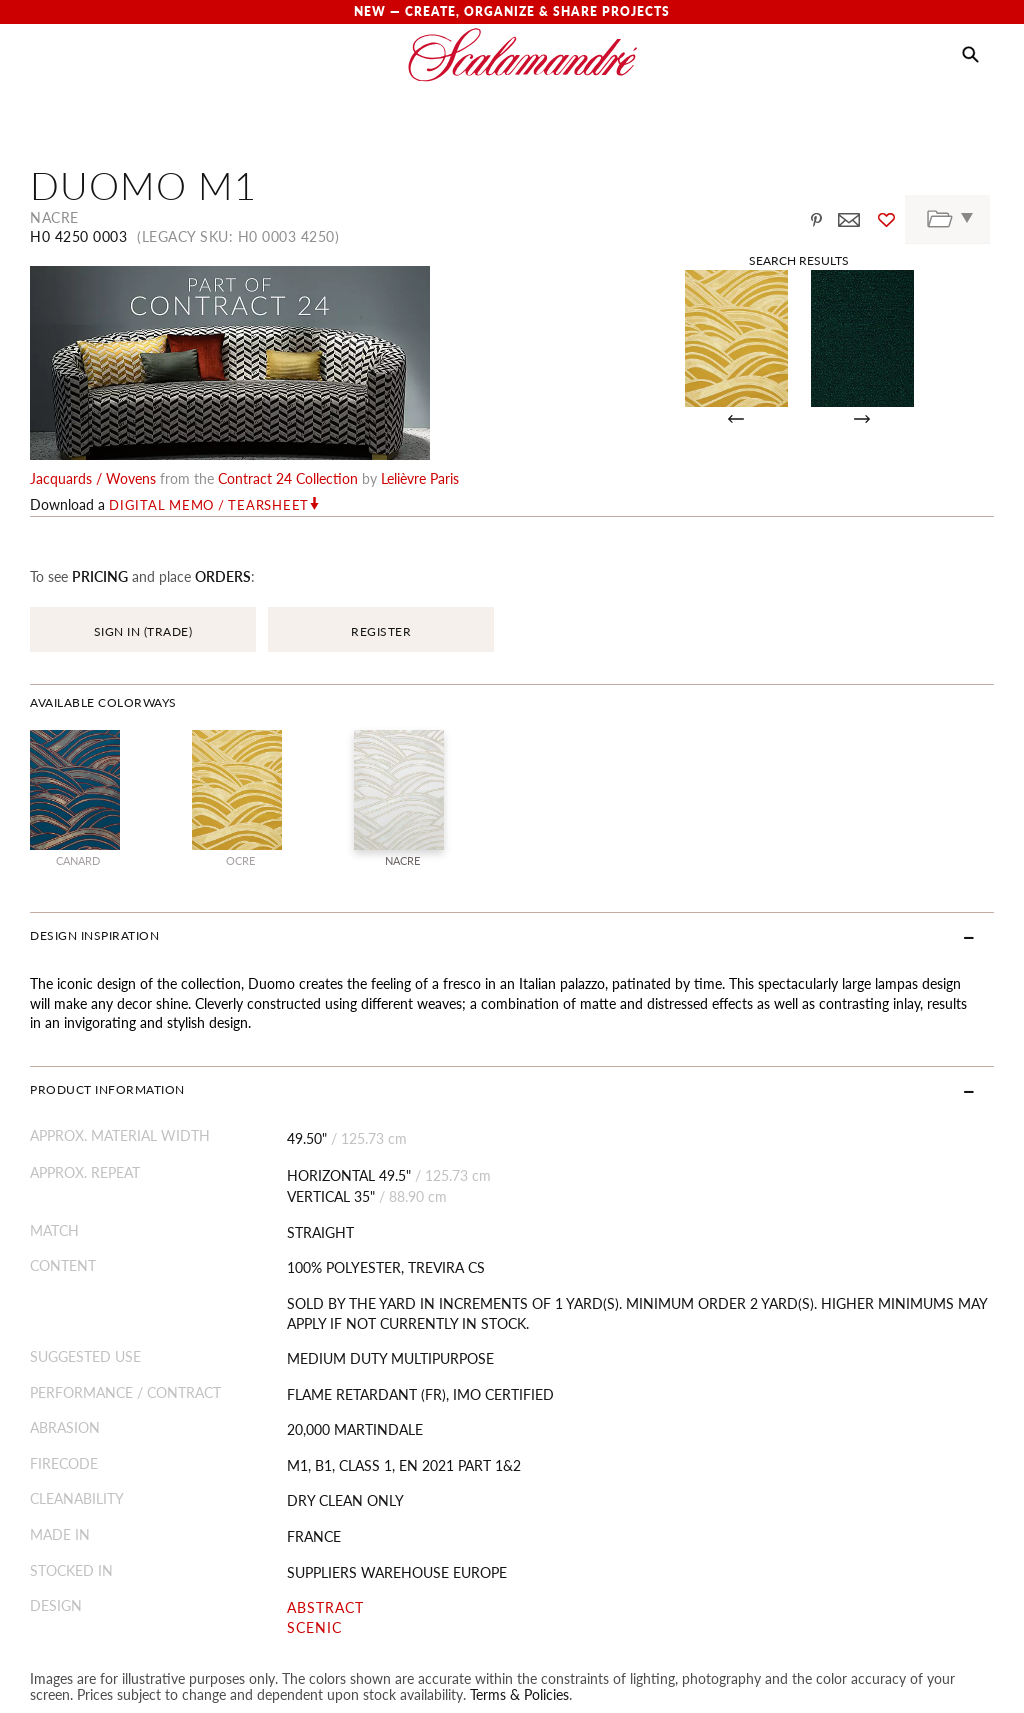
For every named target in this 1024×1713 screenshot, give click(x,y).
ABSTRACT (325, 1433)
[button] (970, 55)
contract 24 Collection (288, 304)
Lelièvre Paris (420, 304)
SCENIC (314, 1453)
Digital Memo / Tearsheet (209, 331)
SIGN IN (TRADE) (143, 457)
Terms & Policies (519, 1520)
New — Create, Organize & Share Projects (512, 11)
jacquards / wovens (93, 304)
